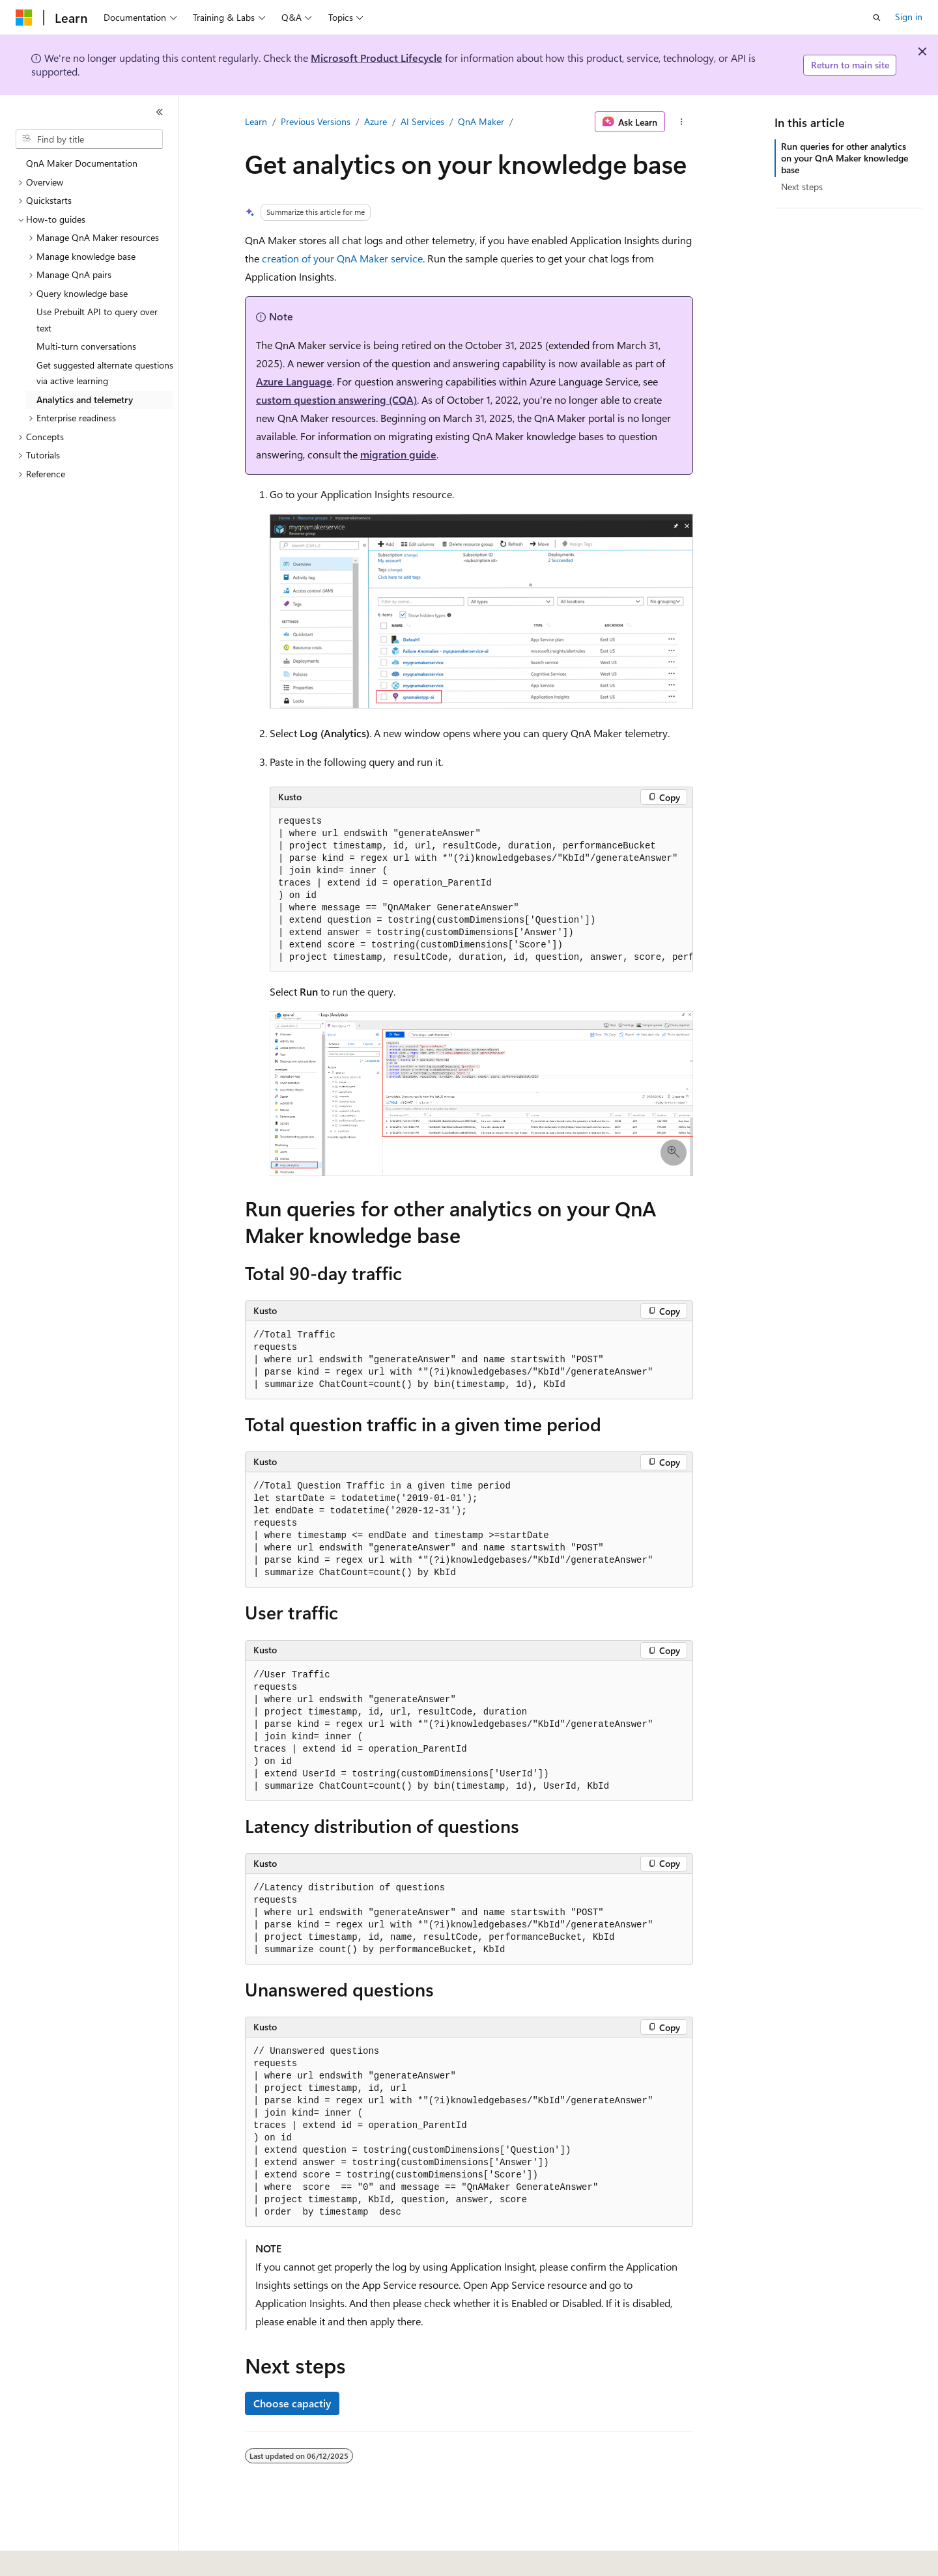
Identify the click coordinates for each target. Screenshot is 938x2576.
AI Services (422, 121)
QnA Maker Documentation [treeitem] (81, 163)
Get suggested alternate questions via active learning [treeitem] (104, 373)
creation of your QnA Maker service (342, 258)
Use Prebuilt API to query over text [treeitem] (97, 319)
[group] (481, 889)
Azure (375, 121)
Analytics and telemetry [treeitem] (84, 399)
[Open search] (877, 17)
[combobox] (89, 139)
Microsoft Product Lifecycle (376, 57)
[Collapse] (159, 112)
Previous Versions (315, 121)
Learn (256, 121)
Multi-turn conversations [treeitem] (86, 346)
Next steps (802, 186)
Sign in (908, 16)
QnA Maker (481, 121)
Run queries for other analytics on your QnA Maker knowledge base (844, 158)
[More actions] (681, 121)
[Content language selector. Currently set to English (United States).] (75, 2557)
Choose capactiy (292, 2403)
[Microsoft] (24, 17)
